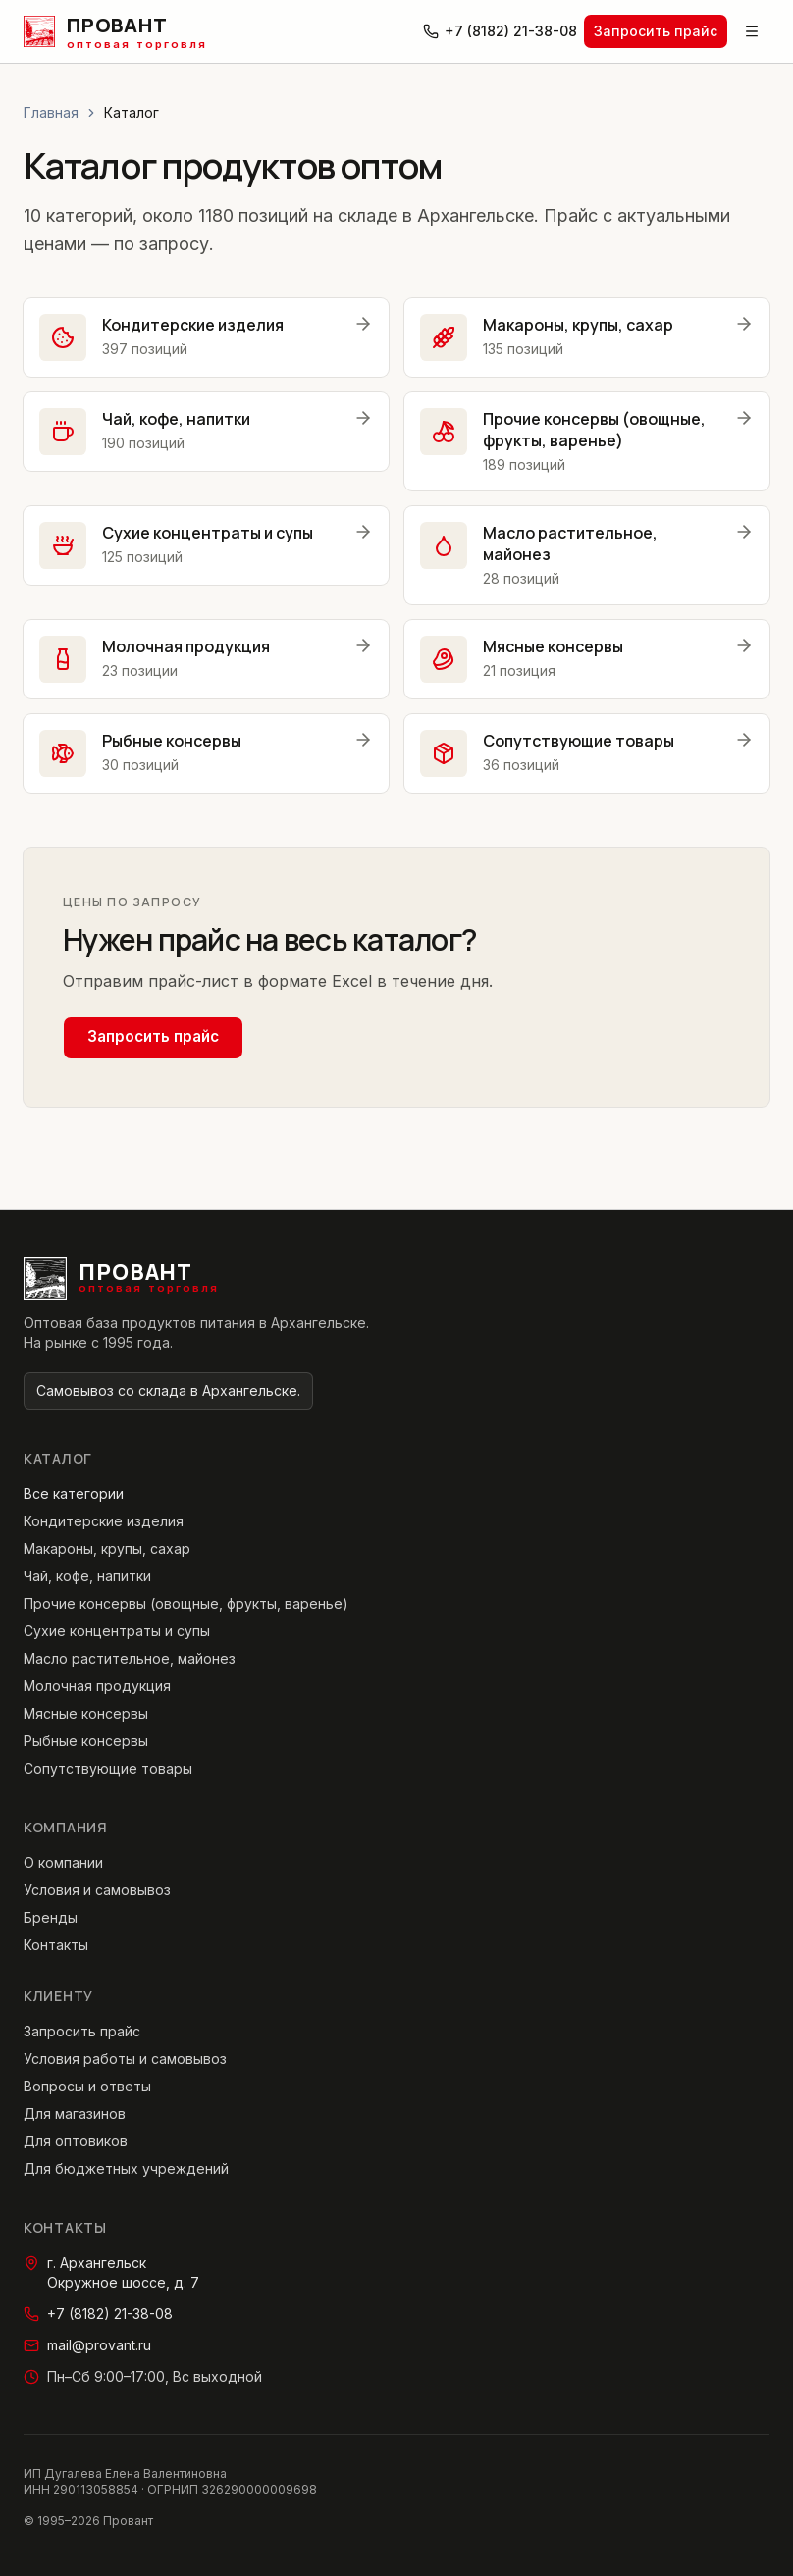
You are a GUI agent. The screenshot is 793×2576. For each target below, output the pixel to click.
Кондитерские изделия (104, 1521)
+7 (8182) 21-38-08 (500, 31)
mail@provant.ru (87, 2345)
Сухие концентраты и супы (117, 1631)
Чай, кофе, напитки (87, 1576)
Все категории (74, 1493)
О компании (63, 1862)
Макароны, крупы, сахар (107, 1548)
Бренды (51, 1917)
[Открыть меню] (751, 31)
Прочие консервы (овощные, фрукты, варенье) (186, 1603)
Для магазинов (75, 2113)
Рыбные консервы (86, 1740)
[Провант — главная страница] (115, 31)
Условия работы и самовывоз (125, 2058)
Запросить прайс (655, 31)
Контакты (56, 1944)
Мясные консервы (86, 1713)
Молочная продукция (97, 1685)
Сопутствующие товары (108, 1768)
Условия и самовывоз (97, 1889)
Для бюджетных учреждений (126, 2168)
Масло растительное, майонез (130, 1658)
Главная (51, 112)
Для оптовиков (76, 2141)
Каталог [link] (131, 112)
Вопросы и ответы (87, 2086)
